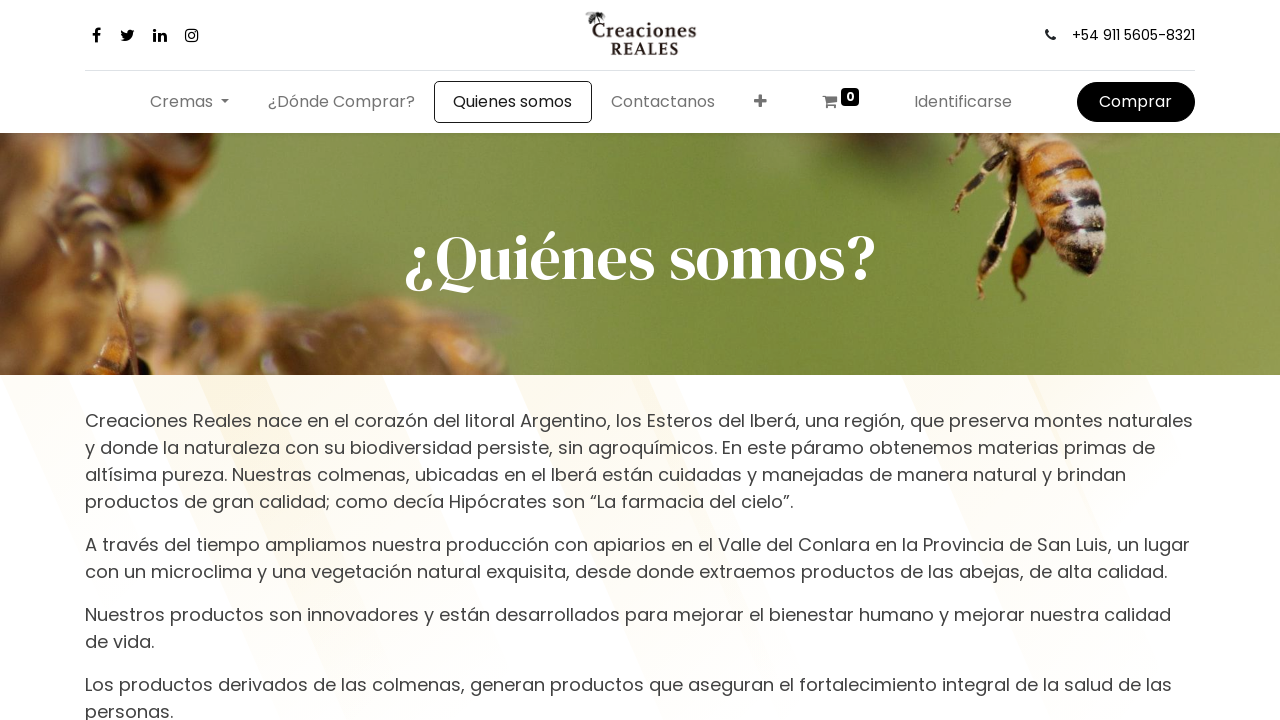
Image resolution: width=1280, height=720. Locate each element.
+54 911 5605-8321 (1133, 35)
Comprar (1135, 101)
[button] (761, 102)
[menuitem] (341, 102)
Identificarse (963, 101)
